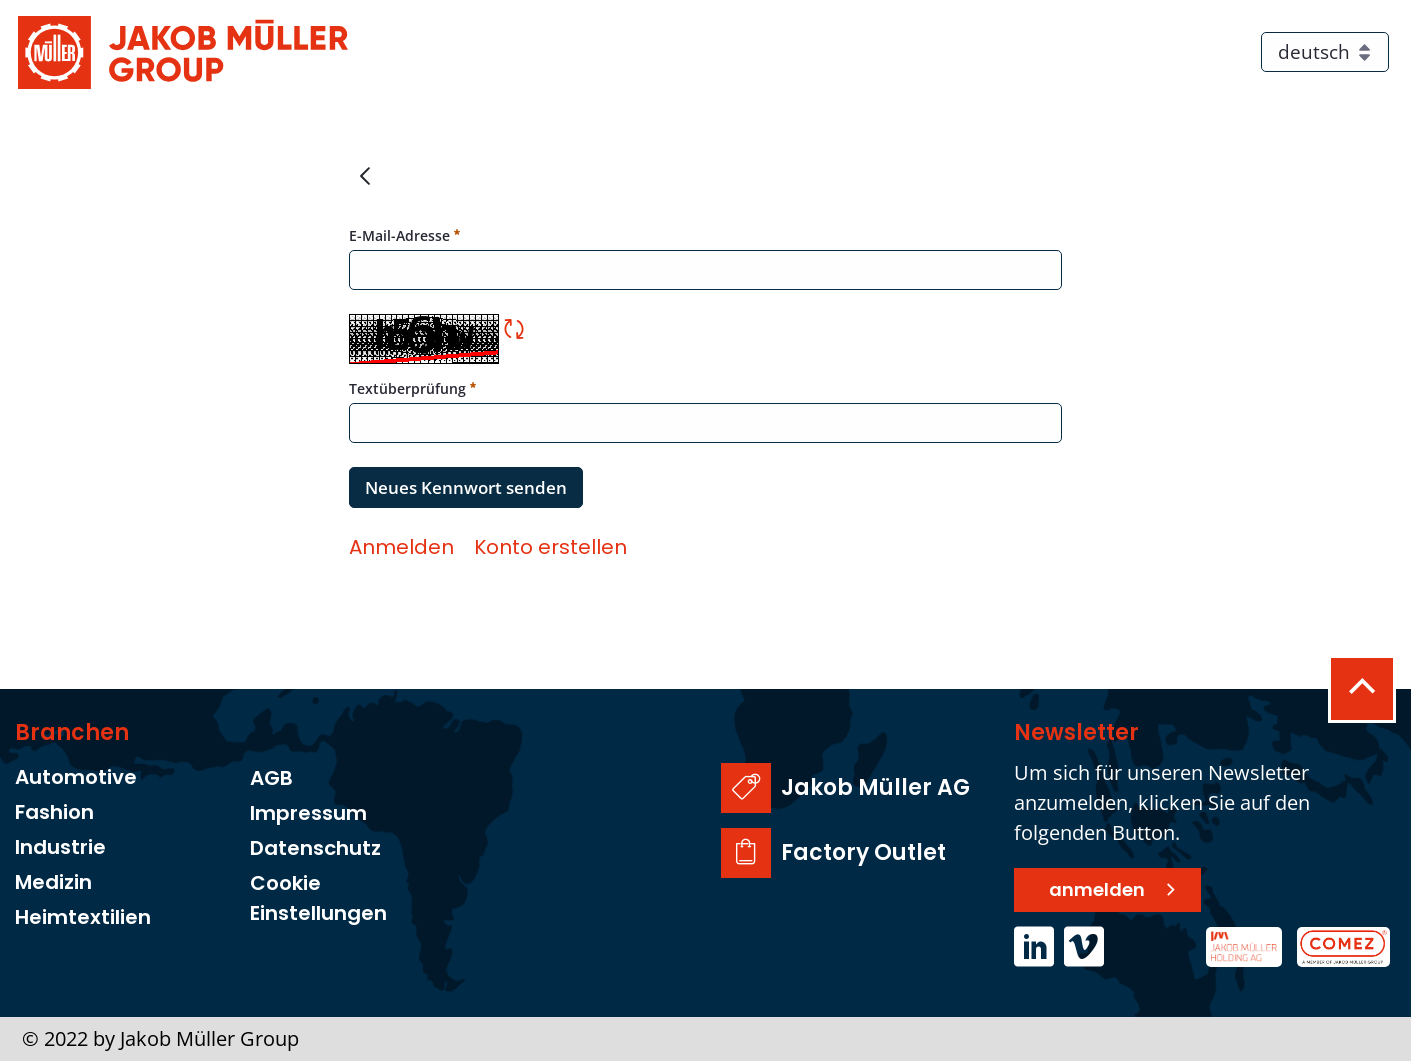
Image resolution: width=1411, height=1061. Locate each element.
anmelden (1097, 889)
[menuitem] (401, 547)
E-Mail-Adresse (404, 235)
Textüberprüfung (412, 388)
